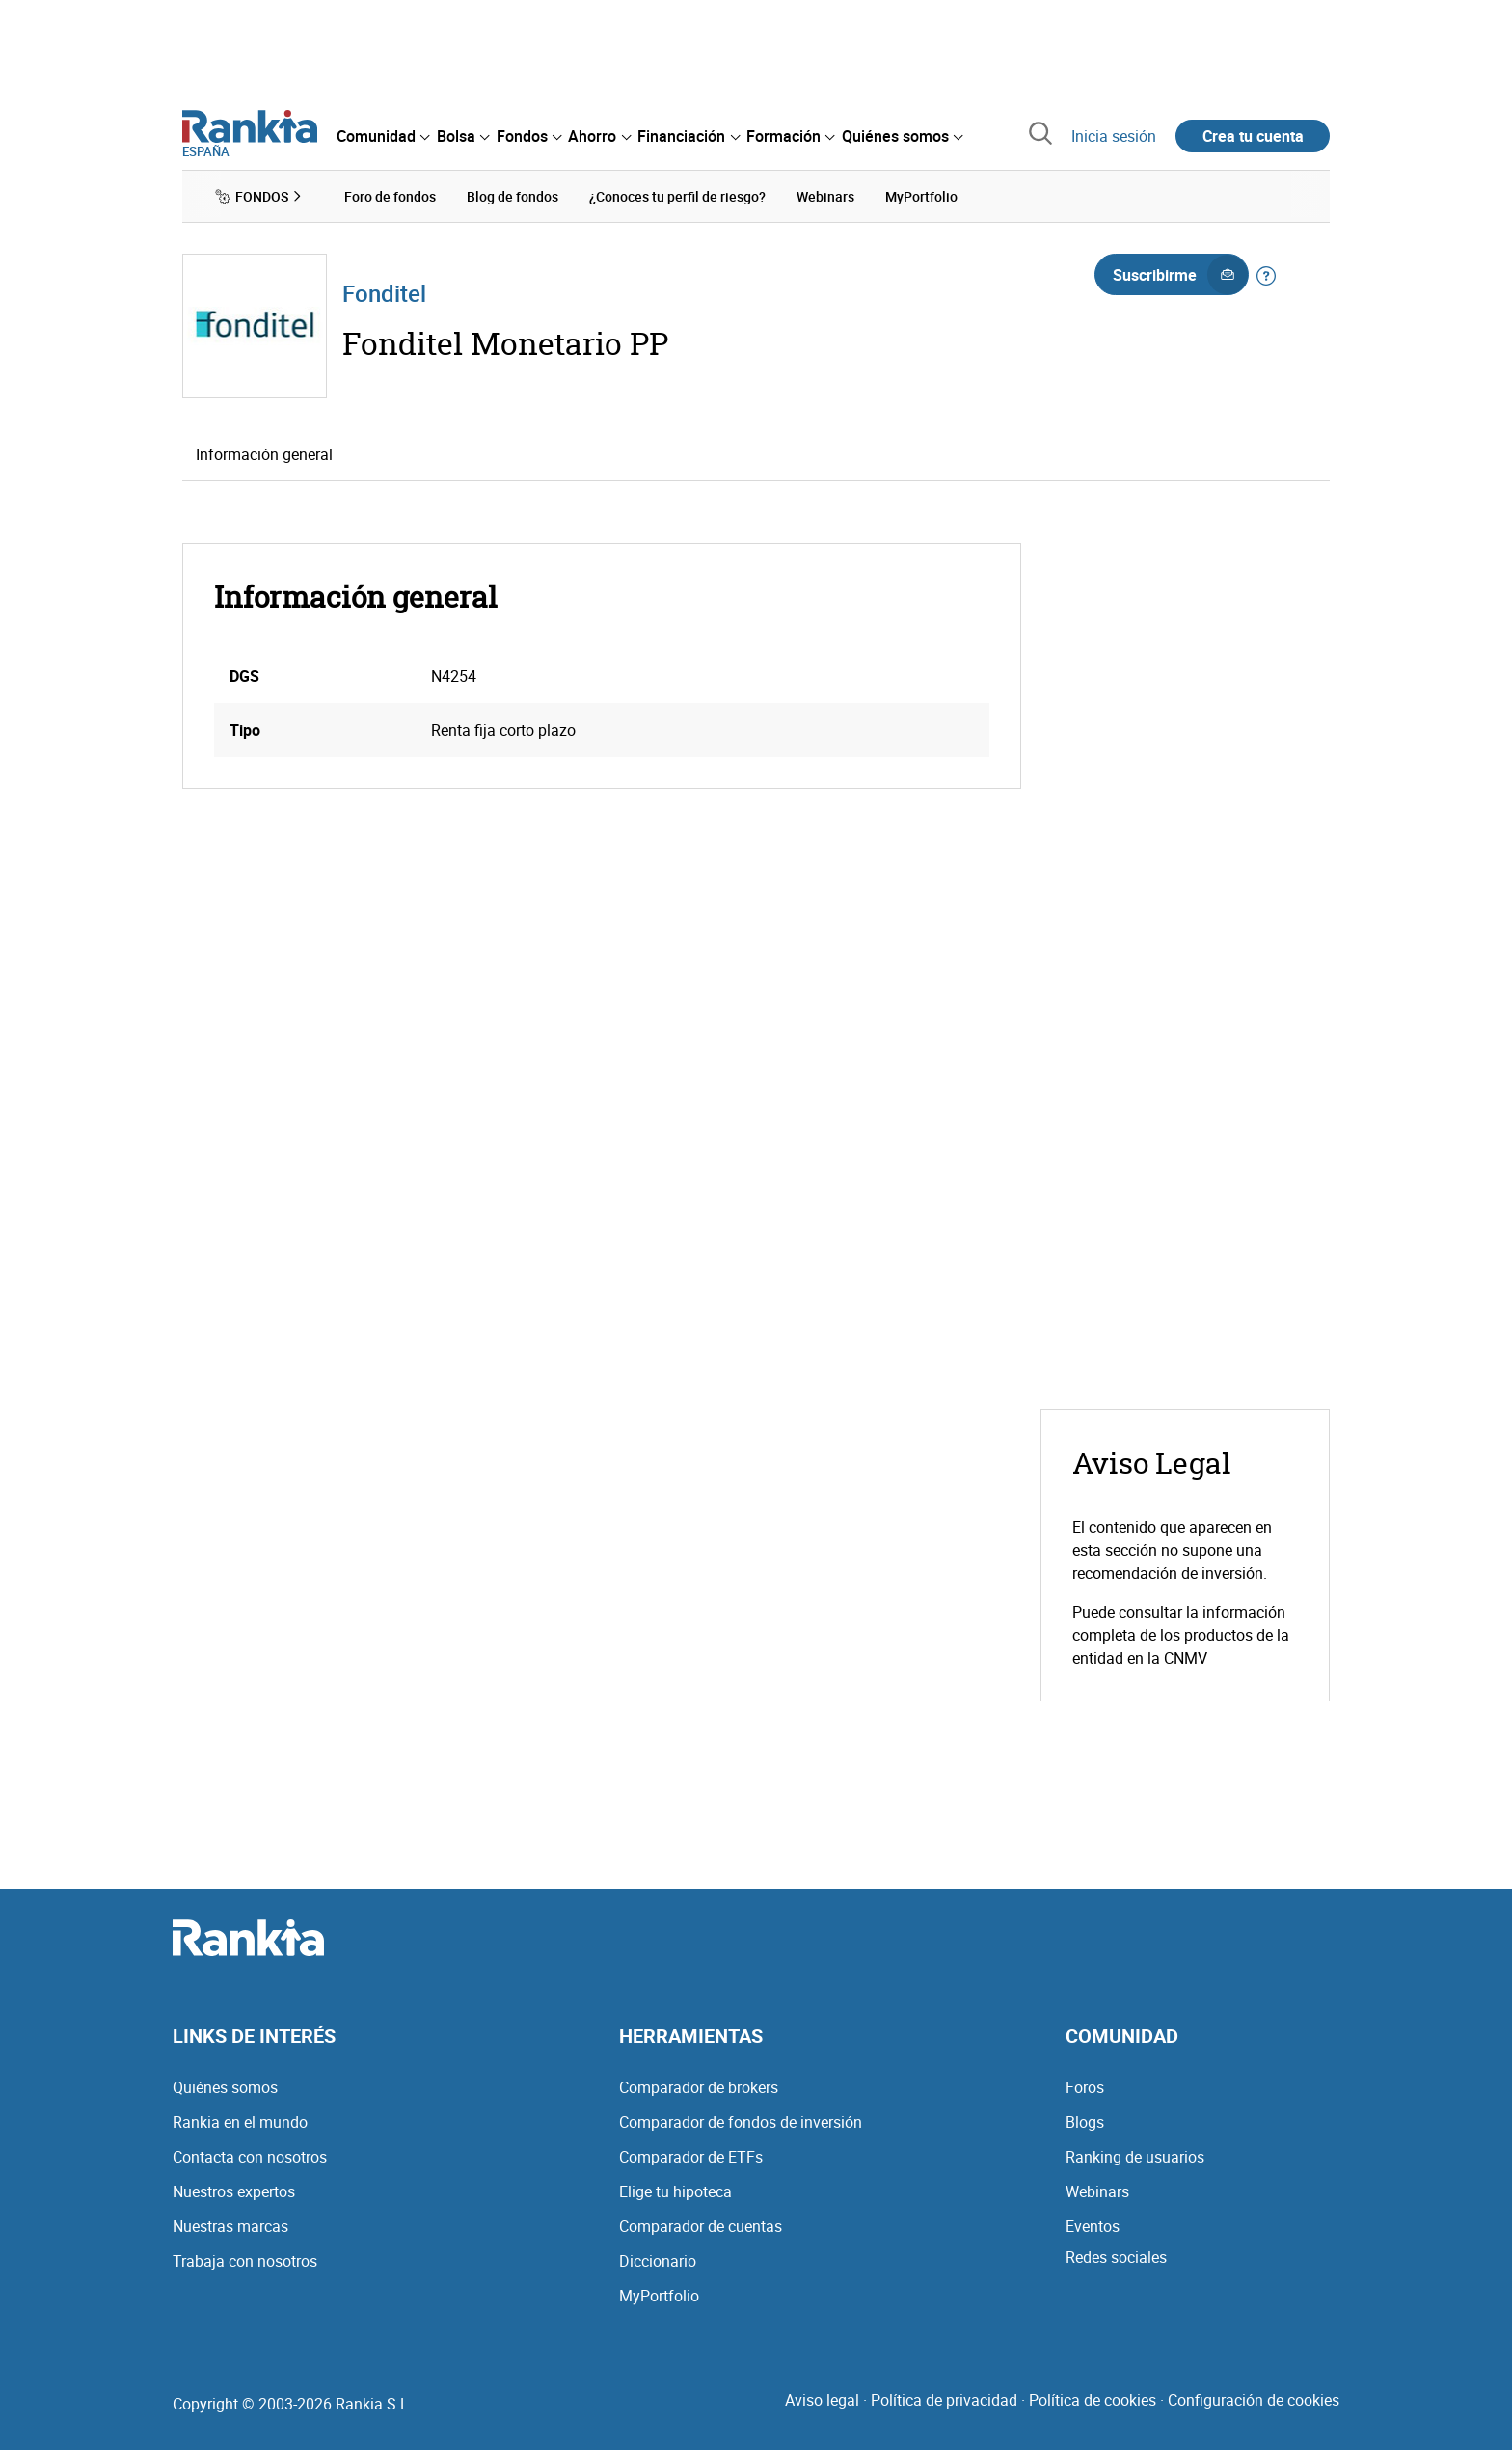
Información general (264, 454)
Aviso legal (822, 2399)
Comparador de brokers (698, 2087)
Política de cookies (1092, 2399)
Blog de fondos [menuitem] (512, 196)
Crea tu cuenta (1253, 136)
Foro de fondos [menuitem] (390, 196)
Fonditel (384, 293)
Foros (1085, 2087)
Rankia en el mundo (240, 2122)
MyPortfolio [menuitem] (921, 196)
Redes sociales (1116, 2257)
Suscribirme (1180, 275)
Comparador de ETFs (691, 2156)
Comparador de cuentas (700, 2226)
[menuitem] (383, 136)
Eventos (1093, 2226)
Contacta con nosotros (250, 2156)
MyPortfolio (659, 2295)
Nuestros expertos (234, 2191)
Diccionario (657, 2261)
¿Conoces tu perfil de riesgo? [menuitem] (677, 196)
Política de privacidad (944, 2399)
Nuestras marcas (230, 2226)
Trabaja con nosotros (245, 2261)
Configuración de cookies (1253, 2399)
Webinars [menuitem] (825, 196)
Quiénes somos (225, 2087)
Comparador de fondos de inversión (740, 2122)
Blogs (1085, 2122)
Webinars (1097, 2191)
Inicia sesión (1113, 136)
